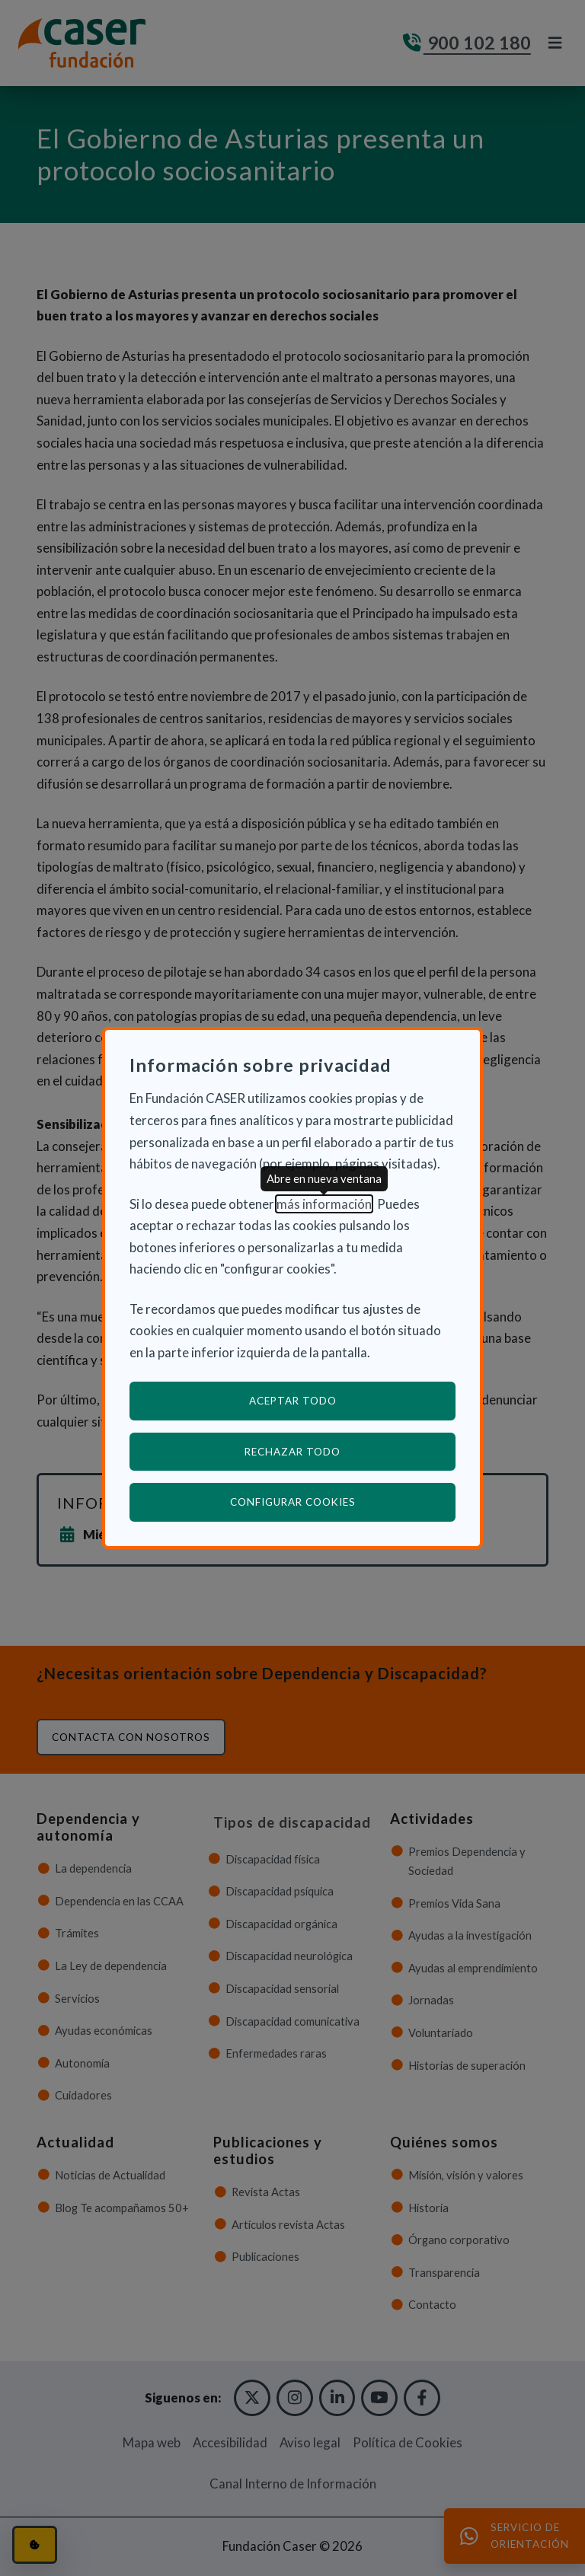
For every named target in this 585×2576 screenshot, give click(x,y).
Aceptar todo (293, 1401)
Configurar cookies (343, 1501)
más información (324, 1204)
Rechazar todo (292, 1452)
